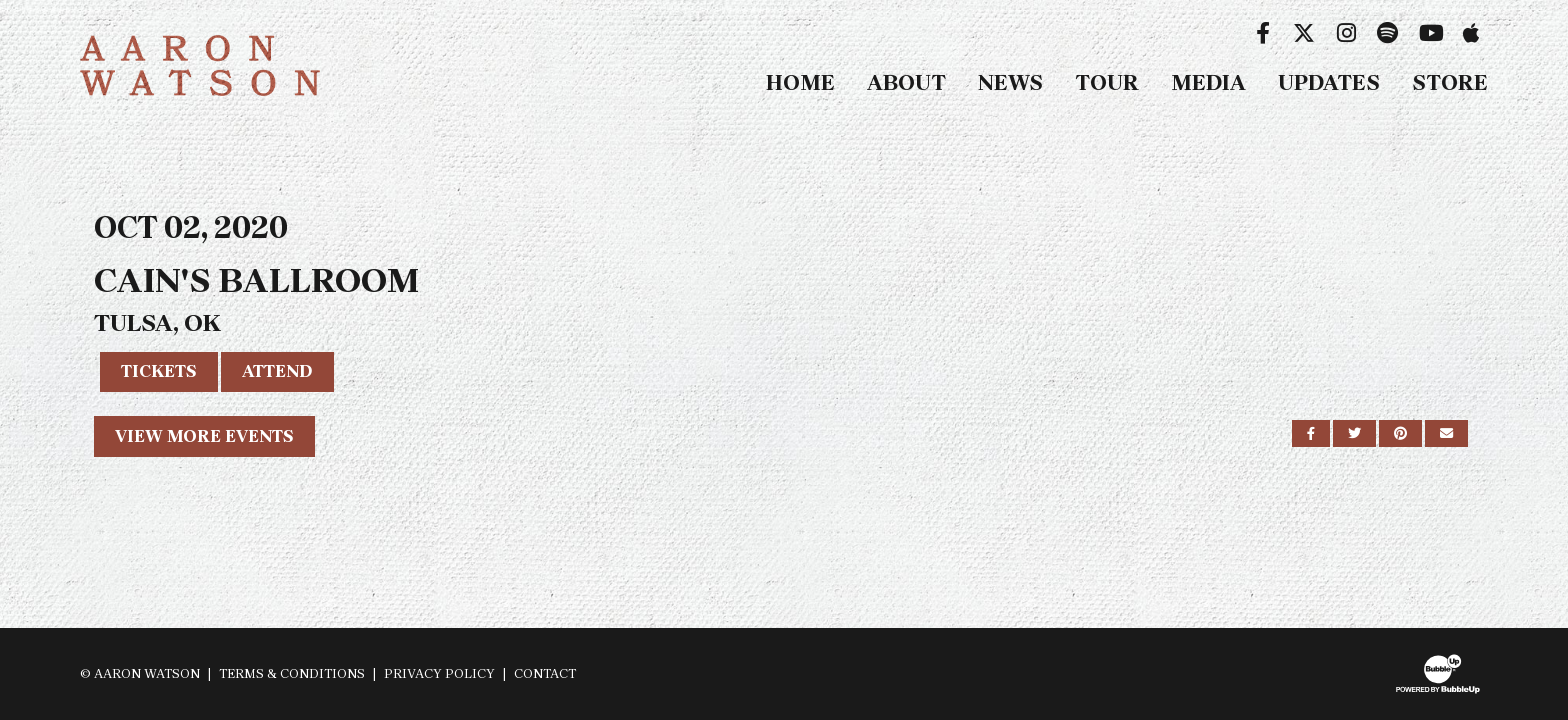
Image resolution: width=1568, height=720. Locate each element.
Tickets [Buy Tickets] (159, 371)
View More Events (204, 436)
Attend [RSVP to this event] (277, 371)
